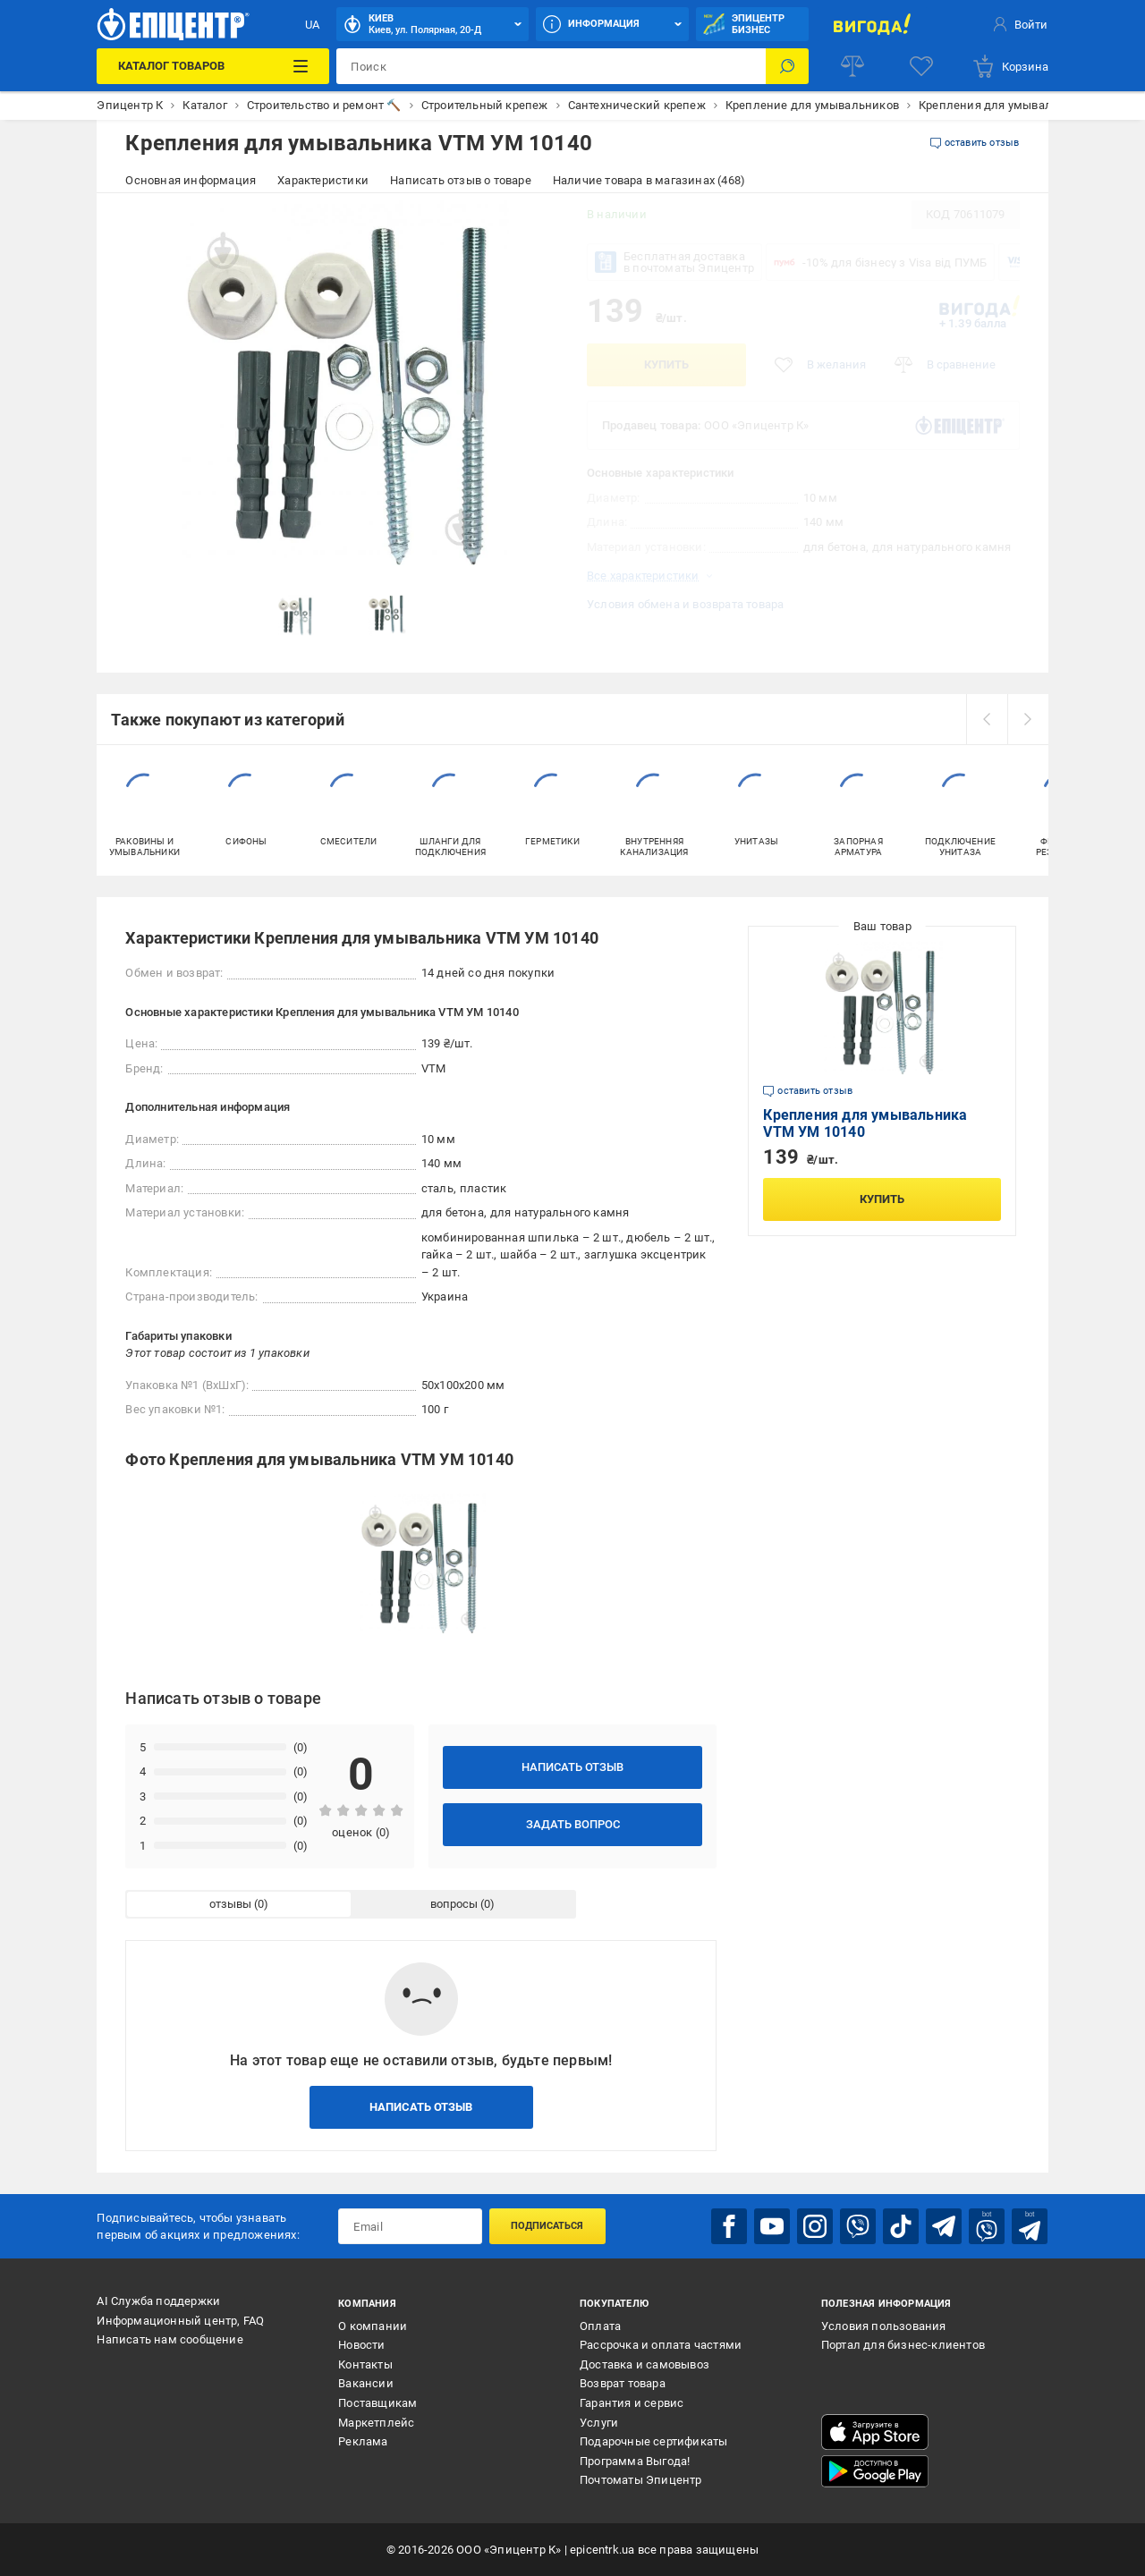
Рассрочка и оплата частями (661, 2344)
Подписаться (547, 2226)
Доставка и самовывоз (644, 2364)
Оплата (600, 2326)
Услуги (599, 2422)
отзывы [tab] (230, 1904)
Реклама (362, 2441)
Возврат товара (623, 2383)
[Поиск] (787, 66)
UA (312, 24)
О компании (372, 2326)
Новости (361, 2344)
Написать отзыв (572, 1767)
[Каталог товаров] (213, 66)
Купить (666, 364)
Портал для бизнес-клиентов (903, 2344)
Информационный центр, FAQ (180, 2320)
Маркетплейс (376, 2422)
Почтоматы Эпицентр (641, 2480)
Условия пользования (883, 2326)
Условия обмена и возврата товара (685, 604)
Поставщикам (377, 2403)
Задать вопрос (573, 1824)
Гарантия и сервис (631, 2403)
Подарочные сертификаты (653, 2441)
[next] (1027, 719)
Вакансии (366, 2383)
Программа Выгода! (635, 2461)
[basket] (1009, 66)
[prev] (986, 719)
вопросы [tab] (454, 1904)
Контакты (365, 2364)
